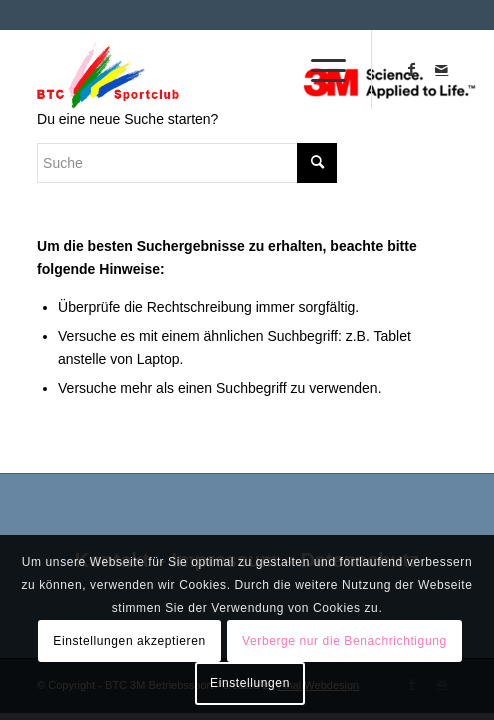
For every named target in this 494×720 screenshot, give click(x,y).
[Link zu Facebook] (412, 69)
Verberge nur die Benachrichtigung (344, 641)
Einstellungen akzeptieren (129, 641)
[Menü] (318, 69)
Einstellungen (250, 683)
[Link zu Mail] (442, 69)
